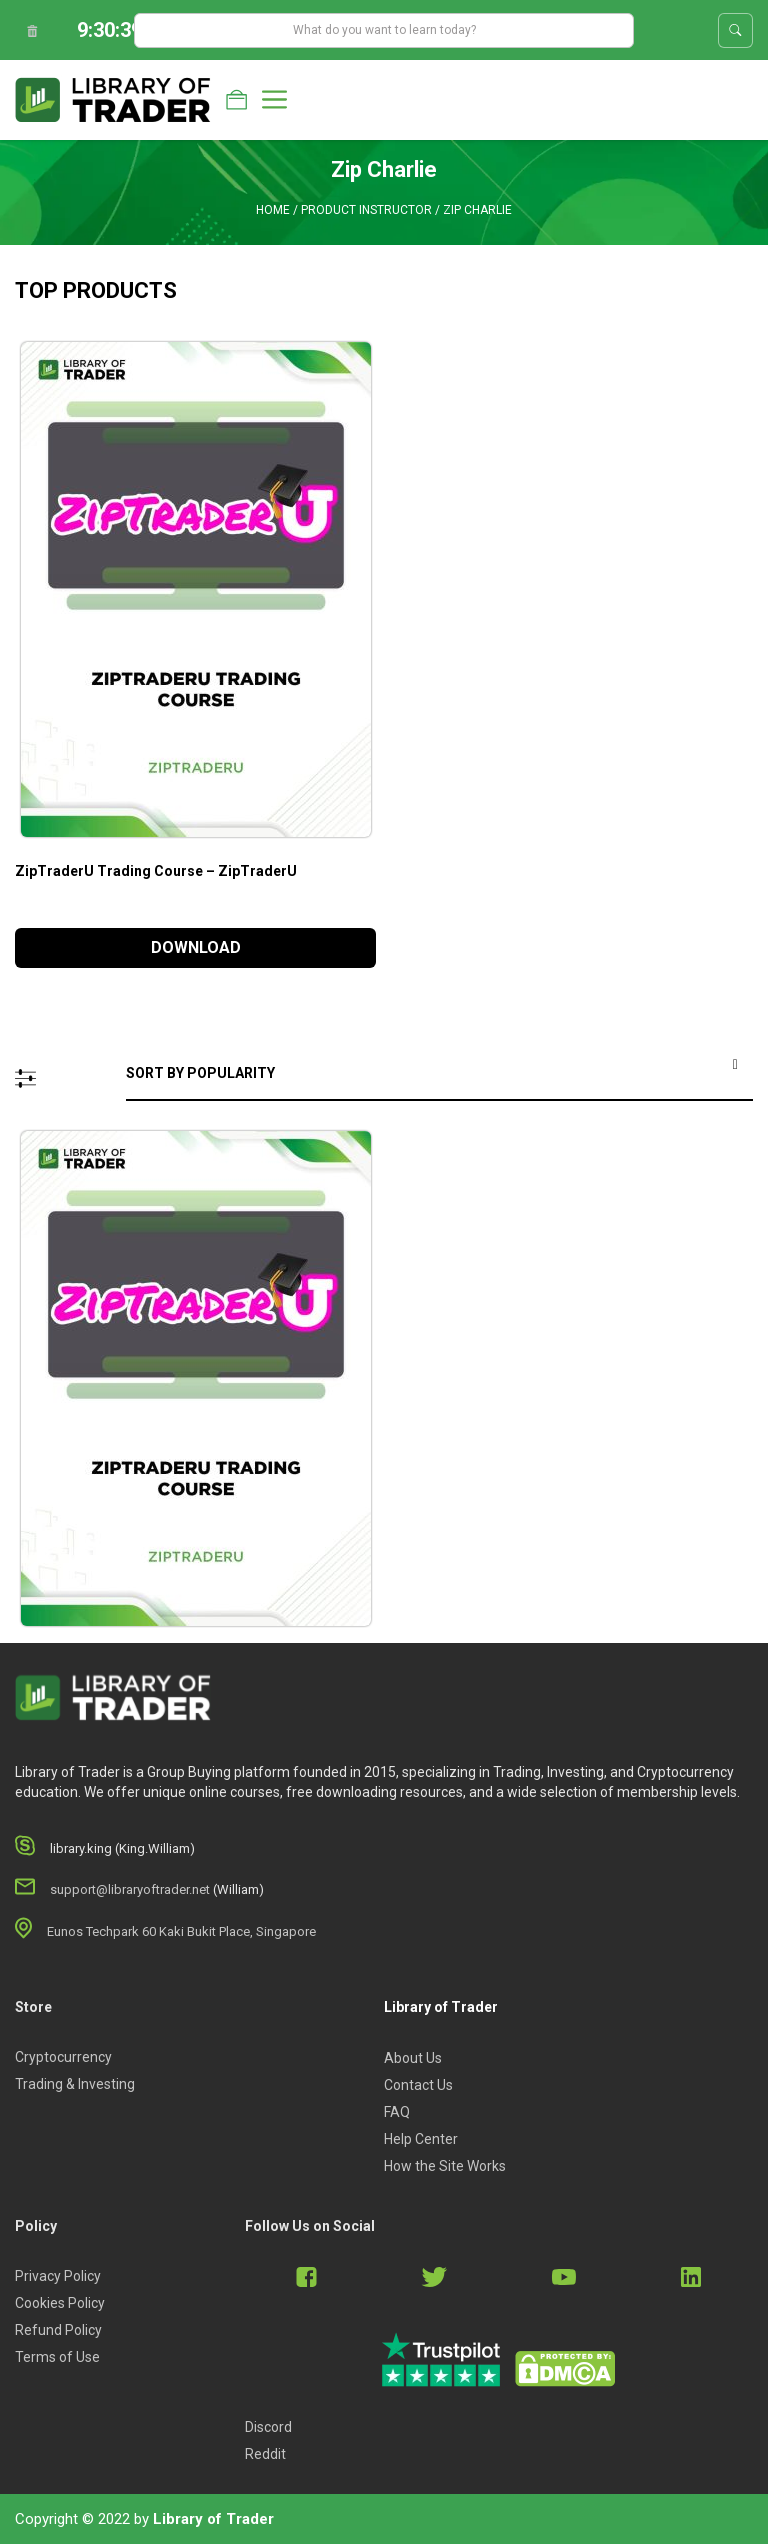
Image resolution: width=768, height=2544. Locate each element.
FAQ (397, 2112)
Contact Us (418, 2085)
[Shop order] (439, 1074)
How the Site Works (445, 2166)
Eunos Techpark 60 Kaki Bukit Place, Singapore (181, 1931)
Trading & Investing (75, 2084)
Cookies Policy (60, 2303)
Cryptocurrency (63, 2057)
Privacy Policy (58, 2276)
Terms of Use (57, 2357)
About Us (413, 2058)
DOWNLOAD (196, 947)
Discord (268, 2427)
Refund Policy (58, 2330)
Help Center (421, 2139)
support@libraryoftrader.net (130, 1889)
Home (273, 210)
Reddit (265, 2454)
